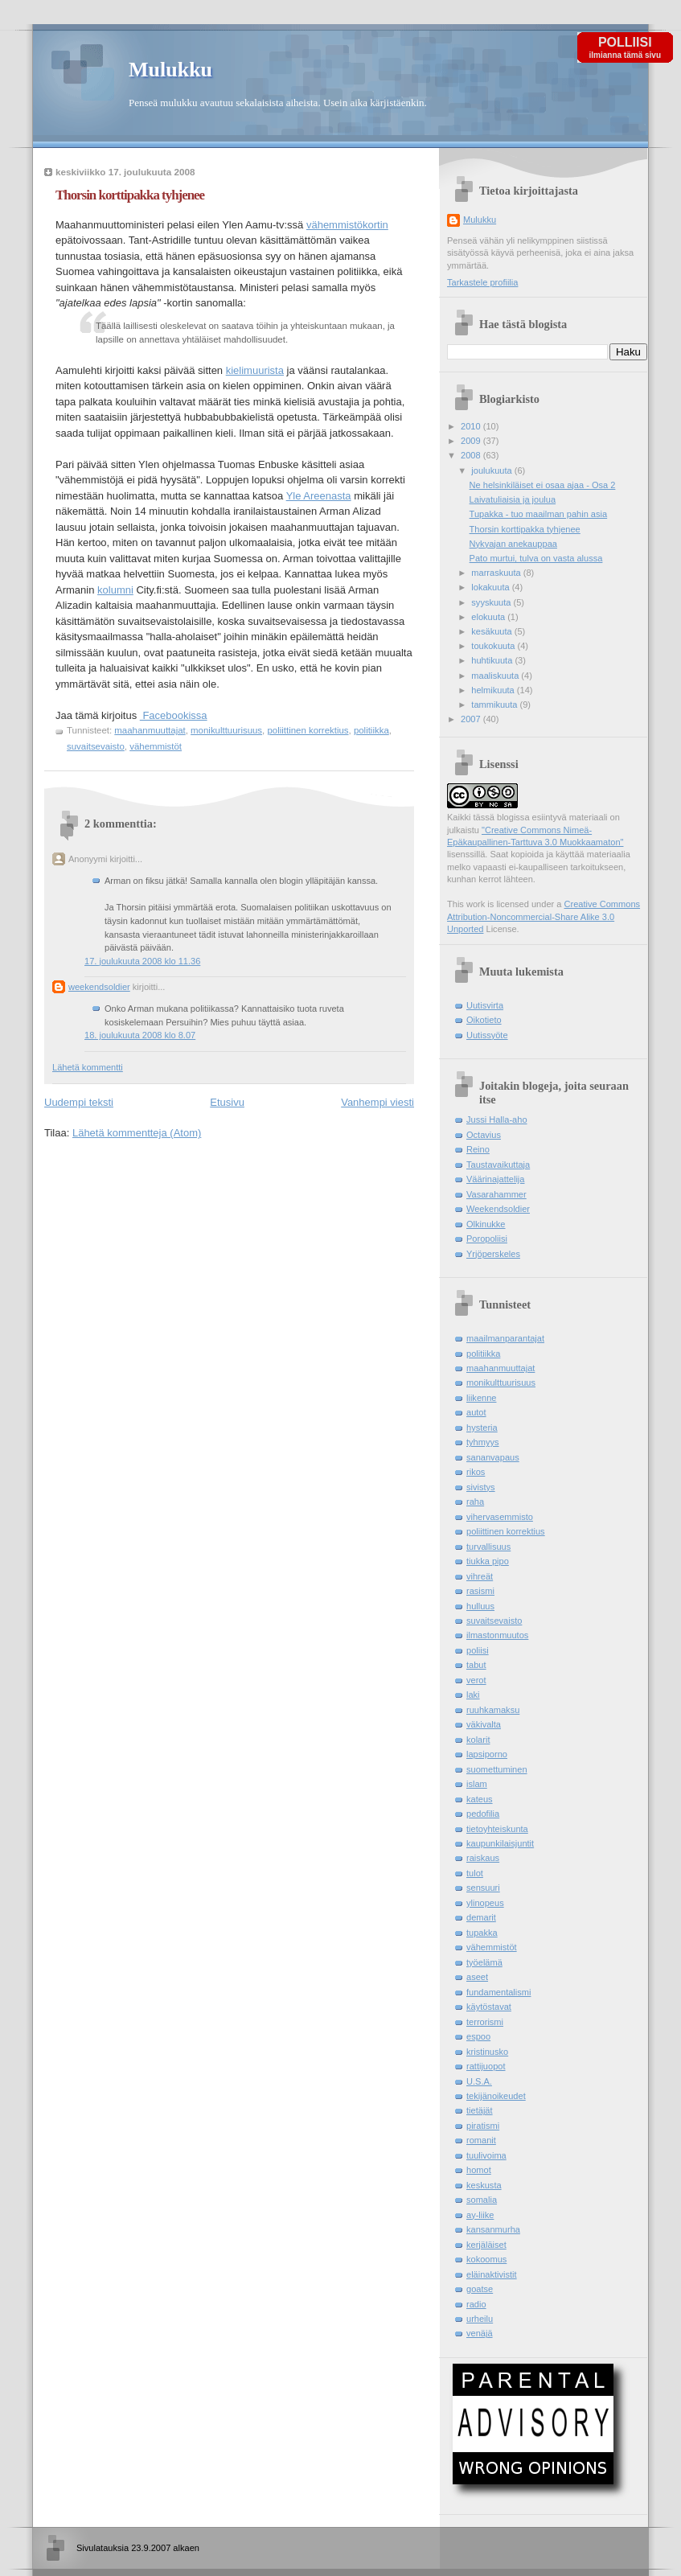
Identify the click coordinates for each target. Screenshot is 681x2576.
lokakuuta (491, 587)
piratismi (482, 2125)
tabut (476, 1665)
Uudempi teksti (78, 1102)
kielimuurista (255, 370)
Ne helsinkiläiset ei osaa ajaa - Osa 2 (543, 485)
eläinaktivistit (491, 2274)
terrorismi (484, 2022)
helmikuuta (494, 690)
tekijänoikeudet (496, 2096)
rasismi (480, 1591)
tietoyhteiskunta (497, 1829)
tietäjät (479, 2110)
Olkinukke (486, 1224)
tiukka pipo (487, 1561)
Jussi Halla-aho (496, 1119)
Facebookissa (173, 715)
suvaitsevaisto (96, 746)
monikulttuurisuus (226, 730)
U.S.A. (479, 2081)
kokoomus (486, 2259)
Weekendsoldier (498, 1209)
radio (476, 2304)
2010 (472, 426)
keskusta (484, 2185)
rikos (475, 1472)
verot (476, 1680)
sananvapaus (492, 1457)
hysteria (482, 1427)
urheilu (479, 2318)
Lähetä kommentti (87, 1067)
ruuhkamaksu (492, 1710)
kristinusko (487, 2051)
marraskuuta (497, 572)
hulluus (480, 1606)
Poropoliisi (486, 1238)
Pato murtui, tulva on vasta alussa (536, 558)
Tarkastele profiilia (482, 282)
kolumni (115, 590)
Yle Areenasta (318, 496)
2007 (472, 719)
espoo (478, 2036)
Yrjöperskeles (493, 1254)
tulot (474, 1873)
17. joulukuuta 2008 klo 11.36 (142, 961)
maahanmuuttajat (149, 730)
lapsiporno (486, 1754)
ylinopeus (485, 1903)
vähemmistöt (155, 746)
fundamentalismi (498, 1992)
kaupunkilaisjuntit (500, 1843)
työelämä (484, 1962)
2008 (472, 455)
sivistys (480, 1487)
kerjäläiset (486, 2244)
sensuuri (483, 1887)
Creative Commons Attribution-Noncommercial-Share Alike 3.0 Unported (543, 916)
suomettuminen (496, 1769)
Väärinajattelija (495, 1179)
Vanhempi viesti (377, 1102)
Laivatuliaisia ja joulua (513, 499)
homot (478, 2170)
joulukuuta (492, 470)
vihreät (479, 1576)
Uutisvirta (484, 1005)
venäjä (479, 2333)
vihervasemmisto (499, 1517)
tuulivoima (486, 2155)
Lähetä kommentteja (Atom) (136, 1133)
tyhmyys (482, 1442)
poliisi (477, 1650)
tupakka (482, 1932)
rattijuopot (486, 2066)
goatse (479, 2289)
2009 (472, 441)
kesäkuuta (492, 631)
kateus (479, 1799)
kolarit (478, 1739)
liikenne (481, 1398)
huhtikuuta (493, 660)
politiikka (371, 730)
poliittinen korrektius (307, 730)
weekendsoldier (99, 987)
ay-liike (480, 2215)
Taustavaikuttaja (498, 1164)
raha (475, 1501)
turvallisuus (488, 1546)
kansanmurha (493, 2229)
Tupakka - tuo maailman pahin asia (539, 514)
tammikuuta (495, 704)
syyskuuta (492, 602)
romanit (481, 2140)
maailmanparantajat (505, 1338)
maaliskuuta (496, 675)
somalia (481, 2199)
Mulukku (170, 69)
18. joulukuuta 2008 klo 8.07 (139, 1035)
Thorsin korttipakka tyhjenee (129, 195)
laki (473, 1694)
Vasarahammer (496, 1194)
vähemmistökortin (347, 225)
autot (476, 1412)
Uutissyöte (487, 1035)
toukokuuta (494, 646)
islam (476, 1784)
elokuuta (489, 617)
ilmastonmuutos (497, 1635)
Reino (478, 1149)
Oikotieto (484, 1020)
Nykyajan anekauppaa (513, 543)
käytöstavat (488, 2006)
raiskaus (482, 1858)
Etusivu (227, 1102)
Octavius (483, 1135)
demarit (481, 1917)
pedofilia (482, 1813)
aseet (477, 1977)
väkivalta (483, 1724)
